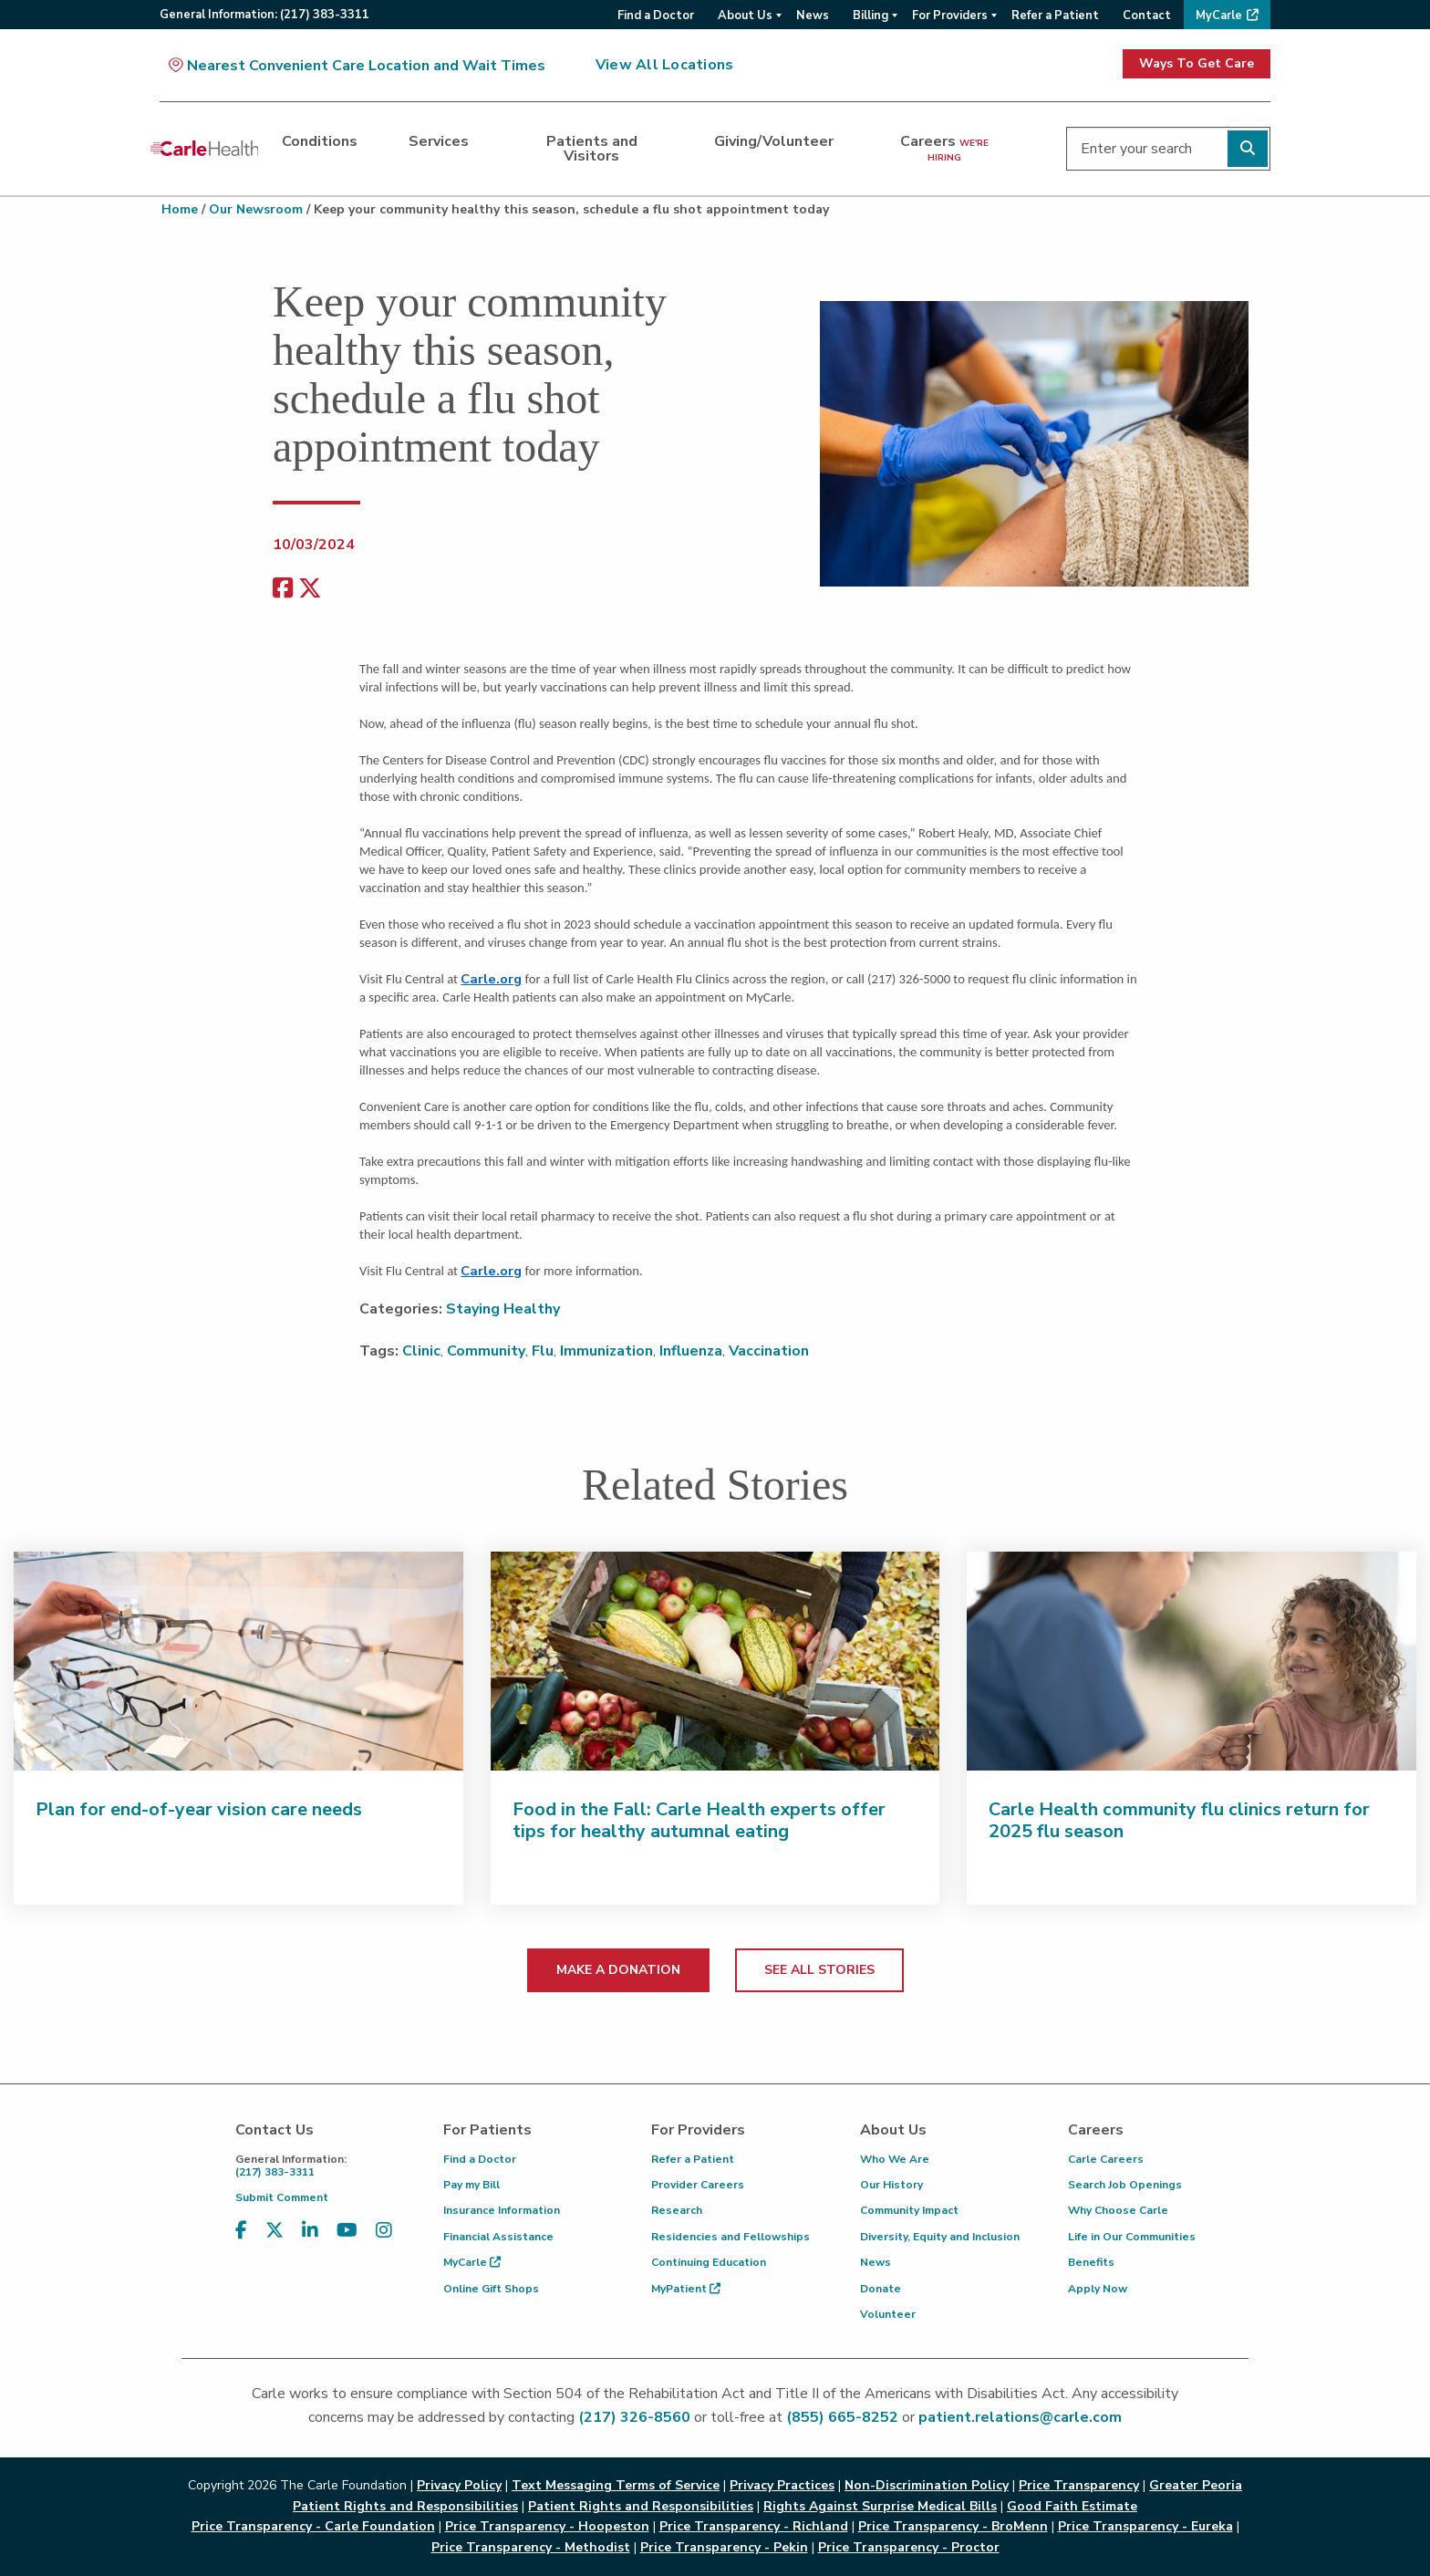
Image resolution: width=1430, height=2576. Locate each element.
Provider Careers (697, 2184)
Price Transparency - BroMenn (953, 2526)
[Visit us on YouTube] (347, 2230)
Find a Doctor (479, 2159)
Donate (880, 2288)
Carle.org (491, 979)
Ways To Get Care (1196, 63)
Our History (891, 2184)
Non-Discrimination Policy (927, 2485)
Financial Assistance (498, 2236)
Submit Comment (281, 2197)
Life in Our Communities (1132, 2236)
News (875, 2262)
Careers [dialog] (944, 147)
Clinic (421, 1351)
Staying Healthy (503, 1309)
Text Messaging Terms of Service (616, 2485)
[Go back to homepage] (204, 148)
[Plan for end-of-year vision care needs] (238, 1661)
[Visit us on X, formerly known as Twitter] (274, 2230)
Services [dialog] (439, 141)
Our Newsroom (256, 209)
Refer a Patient (692, 2159)
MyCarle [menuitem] (1219, 15)
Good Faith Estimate (1072, 2506)
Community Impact (909, 2210)
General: (264, 14)
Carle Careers (1106, 2159)
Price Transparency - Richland (753, 2526)
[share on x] (310, 589)
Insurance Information (501, 2210)
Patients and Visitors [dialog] (591, 148)
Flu (543, 1351)
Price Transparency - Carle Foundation (313, 2526)
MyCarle (472, 2262)
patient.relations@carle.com (1020, 2417)
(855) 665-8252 (842, 2417)
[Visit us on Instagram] (384, 2230)
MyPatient (685, 2288)
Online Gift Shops (491, 2288)
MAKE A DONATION (618, 1970)
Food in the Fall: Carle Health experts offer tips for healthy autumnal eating (699, 1820)
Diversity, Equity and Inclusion (940, 2236)
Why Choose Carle (1118, 2210)
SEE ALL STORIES (819, 1970)
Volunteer (888, 2314)
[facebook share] (283, 589)
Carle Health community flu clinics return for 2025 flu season (1179, 1820)
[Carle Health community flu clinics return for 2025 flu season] (1191, 1661)
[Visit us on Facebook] (241, 2230)
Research (676, 2210)
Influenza (690, 1351)
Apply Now (1097, 2288)
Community (486, 1351)
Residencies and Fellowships (730, 2236)
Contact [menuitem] (1147, 15)
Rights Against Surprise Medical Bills (880, 2506)
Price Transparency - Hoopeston (547, 2526)
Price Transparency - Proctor (909, 2547)
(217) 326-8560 (634, 2417)
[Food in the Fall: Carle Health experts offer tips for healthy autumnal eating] (715, 1661)
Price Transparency (1079, 2485)
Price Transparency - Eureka (1145, 2526)
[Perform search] (1248, 148)
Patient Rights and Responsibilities (640, 2506)
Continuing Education (708, 2262)
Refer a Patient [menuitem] (1055, 15)
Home (179, 209)
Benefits (1091, 2262)
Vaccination (769, 1351)
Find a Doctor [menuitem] (655, 15)
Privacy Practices (782, 2485)
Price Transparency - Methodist (530, 2547)
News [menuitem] (812, 15)
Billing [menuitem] (870, 15)
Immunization (606, 1351)
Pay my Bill (471, 2184)
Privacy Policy (459, 2485)
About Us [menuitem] (745, 15)
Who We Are (894, 2159)
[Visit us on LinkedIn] (310, 2230)
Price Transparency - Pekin (724, 2547)
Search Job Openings (1125, 2184)
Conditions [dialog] (320, 141)
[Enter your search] (1168, 149)
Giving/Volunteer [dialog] (774, 141)
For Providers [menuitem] (950, 15)
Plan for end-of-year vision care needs (199, 1809)
